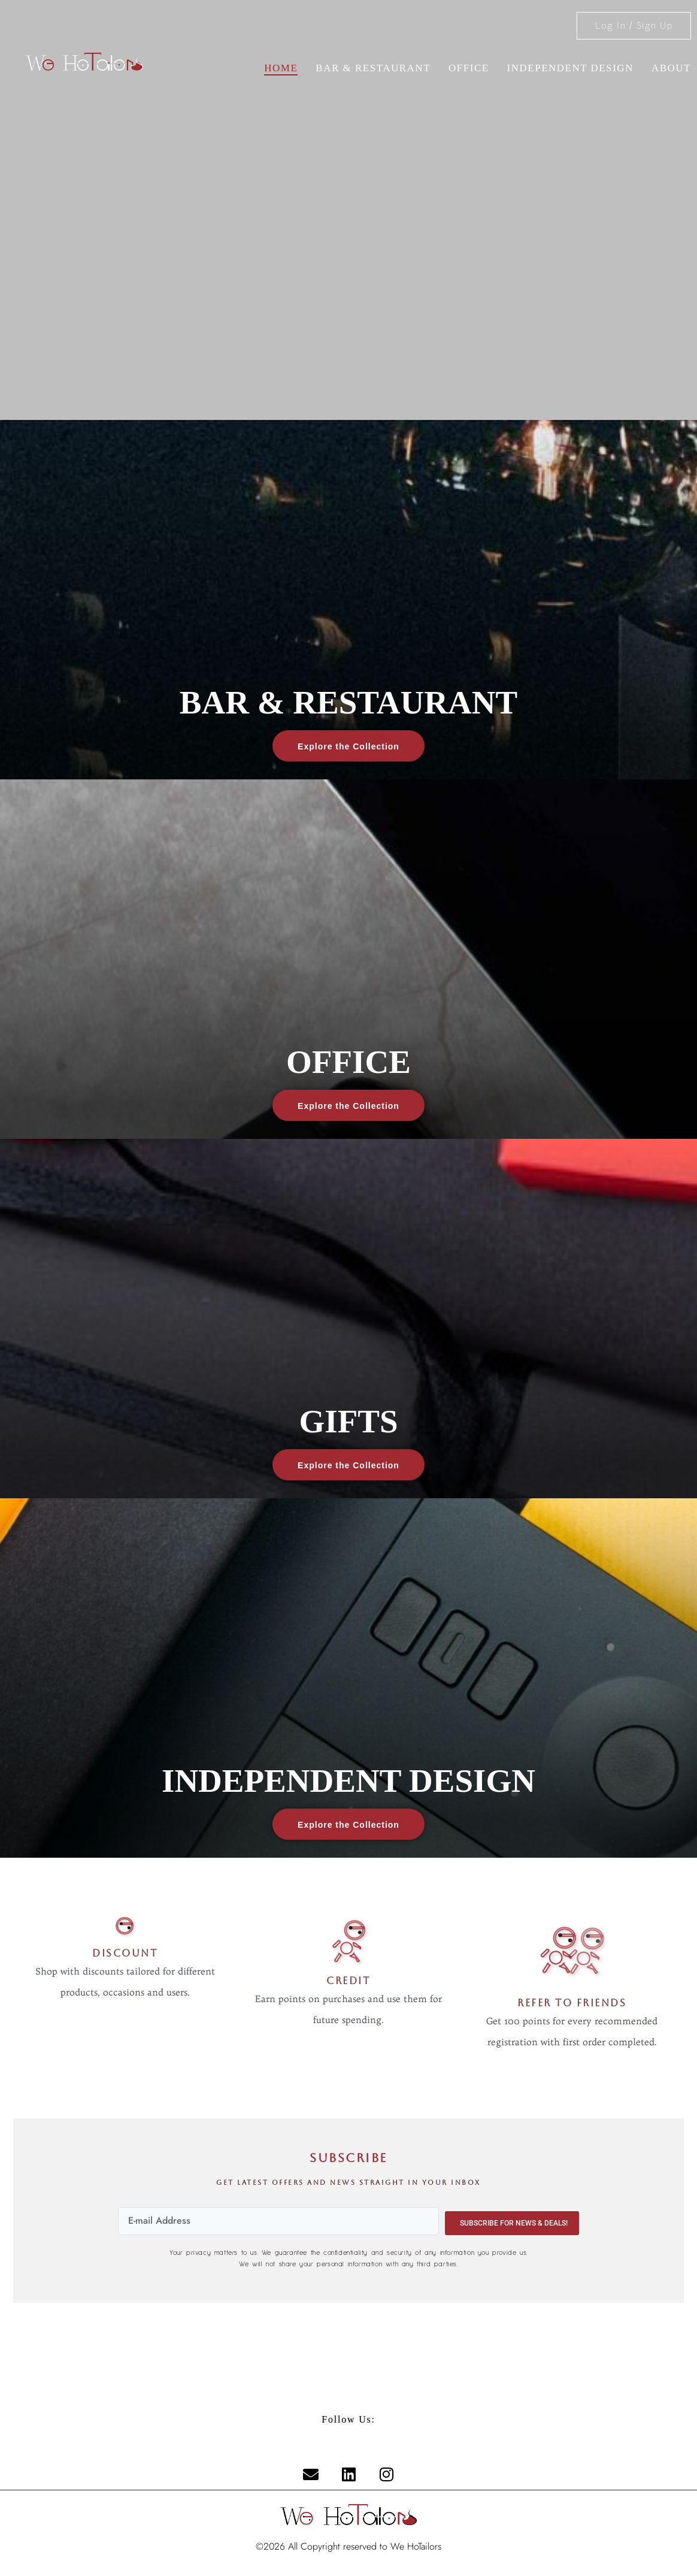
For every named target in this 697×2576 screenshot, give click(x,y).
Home (281, 68)
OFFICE (468, 68)
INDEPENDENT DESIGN (570, 68)
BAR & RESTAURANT (373, 68)
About (671, 68)
